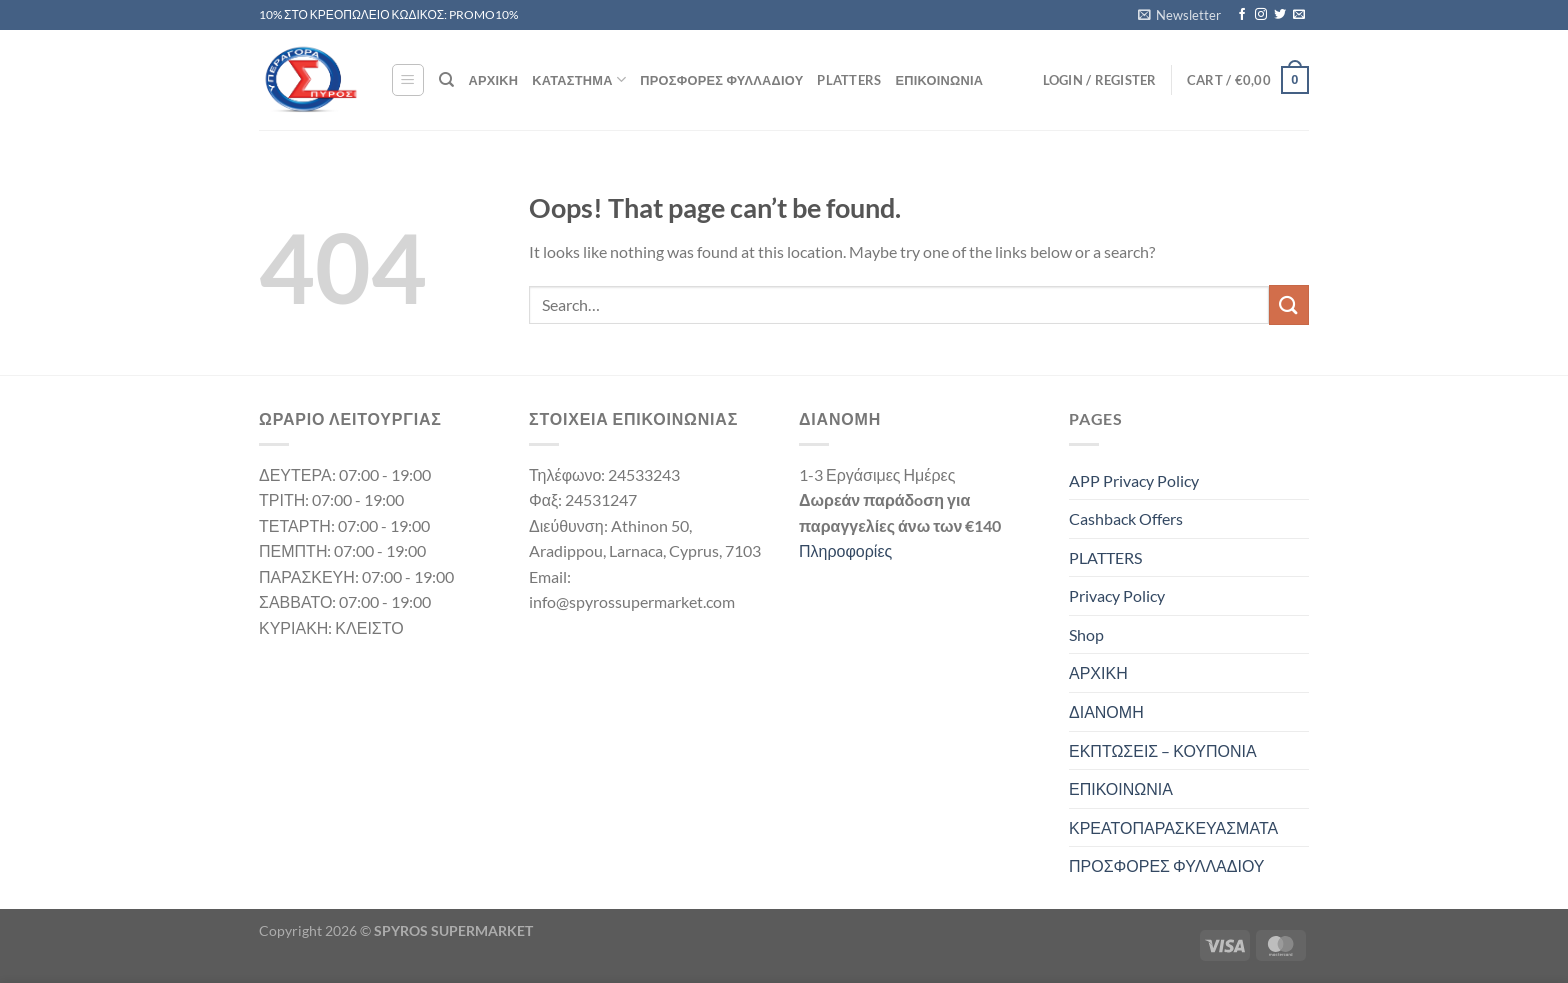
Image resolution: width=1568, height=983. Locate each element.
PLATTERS (849, 80)
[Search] (446, 80)
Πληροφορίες (845, 550)
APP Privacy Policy (1134, 480)
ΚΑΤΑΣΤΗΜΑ (579, 79)
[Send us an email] (1299, 15)
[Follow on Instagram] (1261, 15)
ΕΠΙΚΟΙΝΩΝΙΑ (940, 80)
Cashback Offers (1126, 518)
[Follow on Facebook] (1242, 15)
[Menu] (408, 80)
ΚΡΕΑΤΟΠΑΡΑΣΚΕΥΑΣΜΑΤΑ (1173, 827)
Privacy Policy (1117, 595)
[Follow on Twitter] (1280, 15)
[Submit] (1289, 304)
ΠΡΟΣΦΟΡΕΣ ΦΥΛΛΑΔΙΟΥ (721, 80)
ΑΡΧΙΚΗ (493, 80)
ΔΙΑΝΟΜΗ (1106, 711)
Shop (1086, 634)
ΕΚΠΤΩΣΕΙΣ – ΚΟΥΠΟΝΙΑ (1163, 750)
